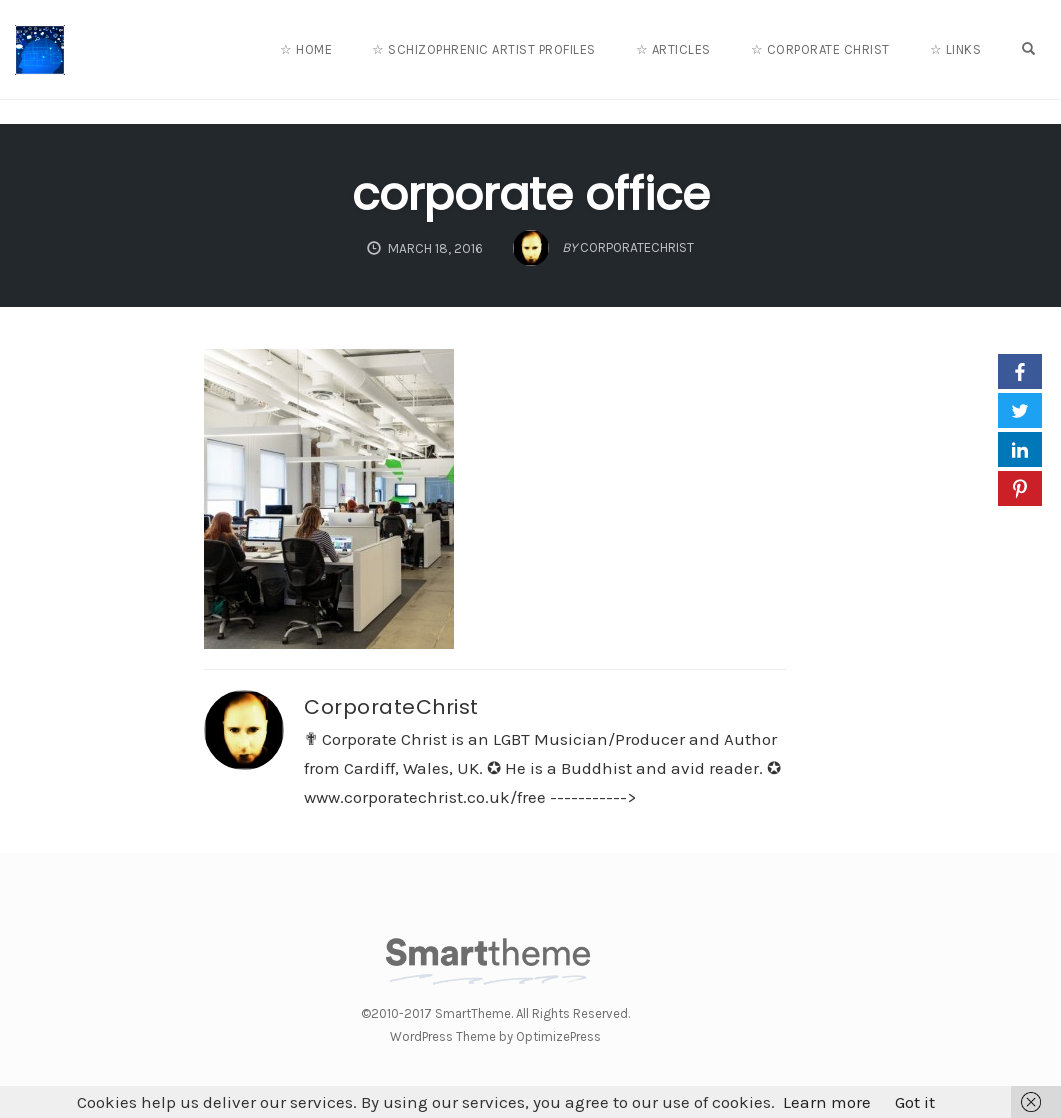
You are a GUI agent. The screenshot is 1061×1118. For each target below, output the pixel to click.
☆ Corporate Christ (820, 49)
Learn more (827, 1102)
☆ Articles (673, 49)
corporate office (531, 194)
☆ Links (956, 49)
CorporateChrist (391, 707)
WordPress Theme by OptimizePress (495, 1036)
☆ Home (306, 49)
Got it (915, 1102)
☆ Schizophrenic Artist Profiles (484, 49)
